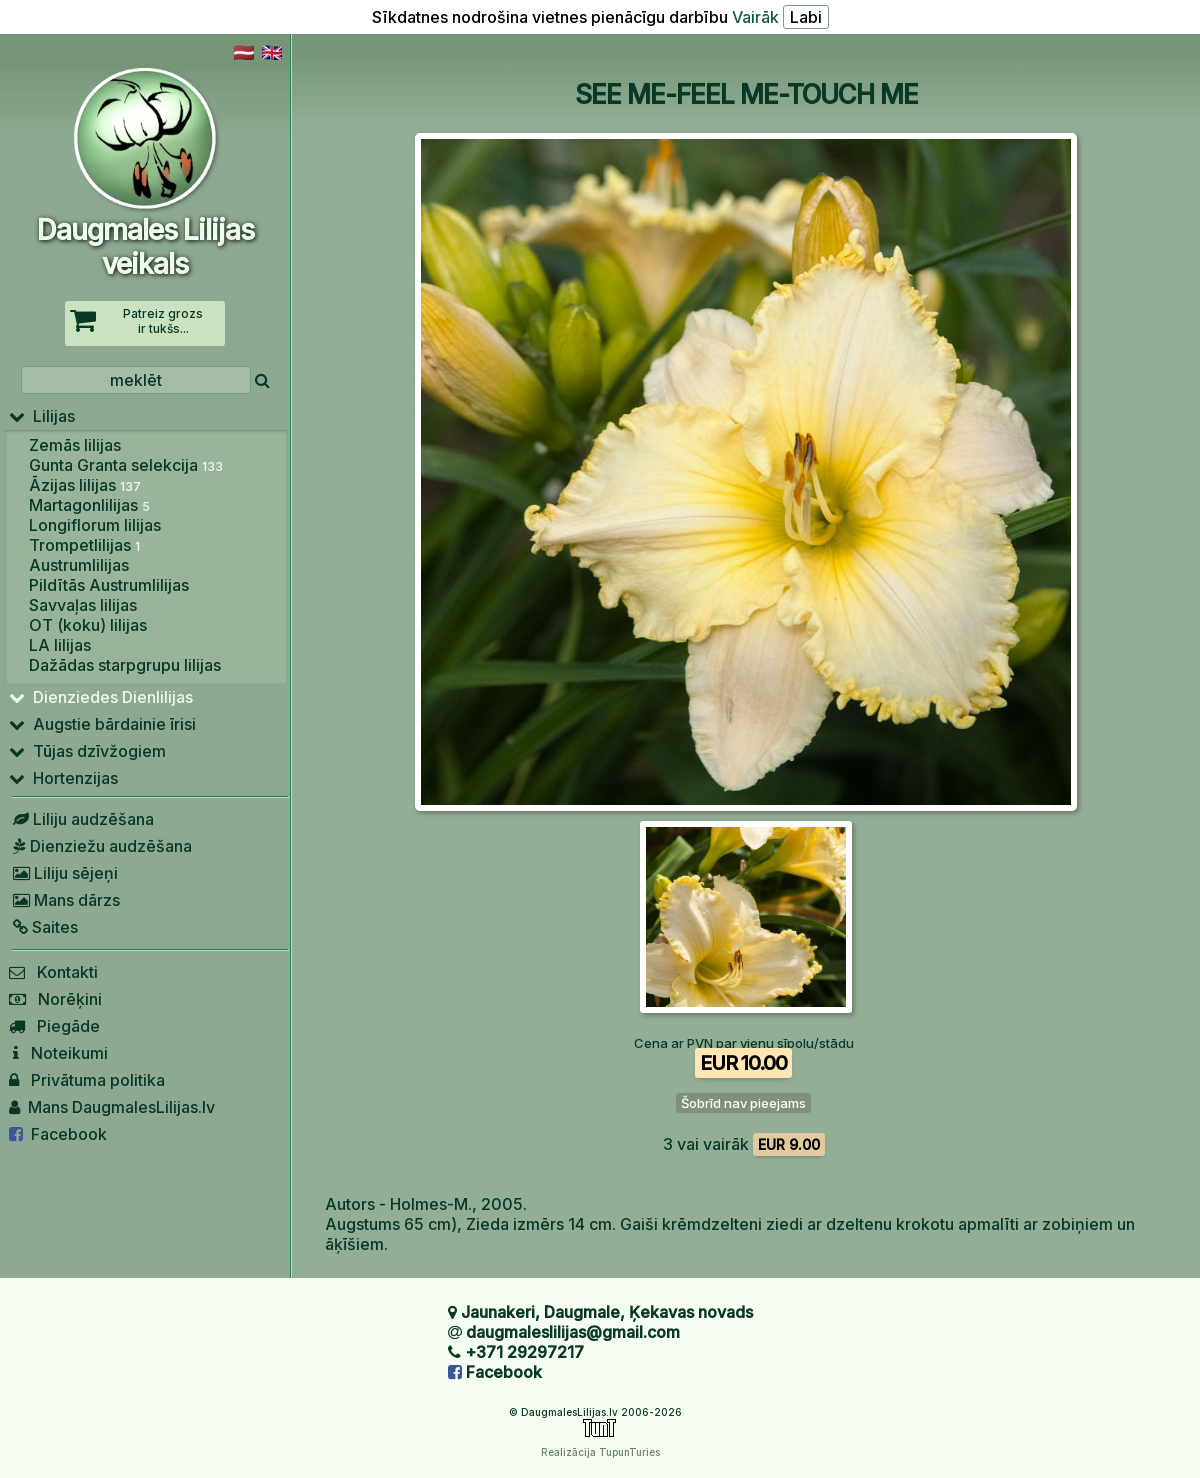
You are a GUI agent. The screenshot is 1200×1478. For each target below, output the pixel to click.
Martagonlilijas (89, 505)
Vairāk (755, 17)
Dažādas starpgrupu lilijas (125, 665)
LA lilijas (60, 645)
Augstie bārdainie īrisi (102, 724)
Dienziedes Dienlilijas (101, 697)
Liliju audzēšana (81, 819)
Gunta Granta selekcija (126, 465)
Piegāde (54, 1026)
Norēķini (55, 999)
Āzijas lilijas (85, 485)
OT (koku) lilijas (88, 625)
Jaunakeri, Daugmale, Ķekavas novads (607, 1312)
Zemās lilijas (75, 445)
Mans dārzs (64, 900)
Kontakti (53, 972)
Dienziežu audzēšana (100, 846)
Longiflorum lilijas (95, 525)
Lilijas (42, 416)
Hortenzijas (63, 778)
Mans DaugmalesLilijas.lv (112, 1107)
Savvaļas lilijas (83, 605)
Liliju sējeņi (63, 873)
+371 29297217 (524, 1352)
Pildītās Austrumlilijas (109, 585)
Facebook (58, 1134)
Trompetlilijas (84, 545)
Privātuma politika (87, 1080)
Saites (43, 927)
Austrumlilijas (79, 565)
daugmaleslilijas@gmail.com (573, 1332)
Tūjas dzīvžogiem (87, 751)
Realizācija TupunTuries (600, 1452)
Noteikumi (58, 1053)
